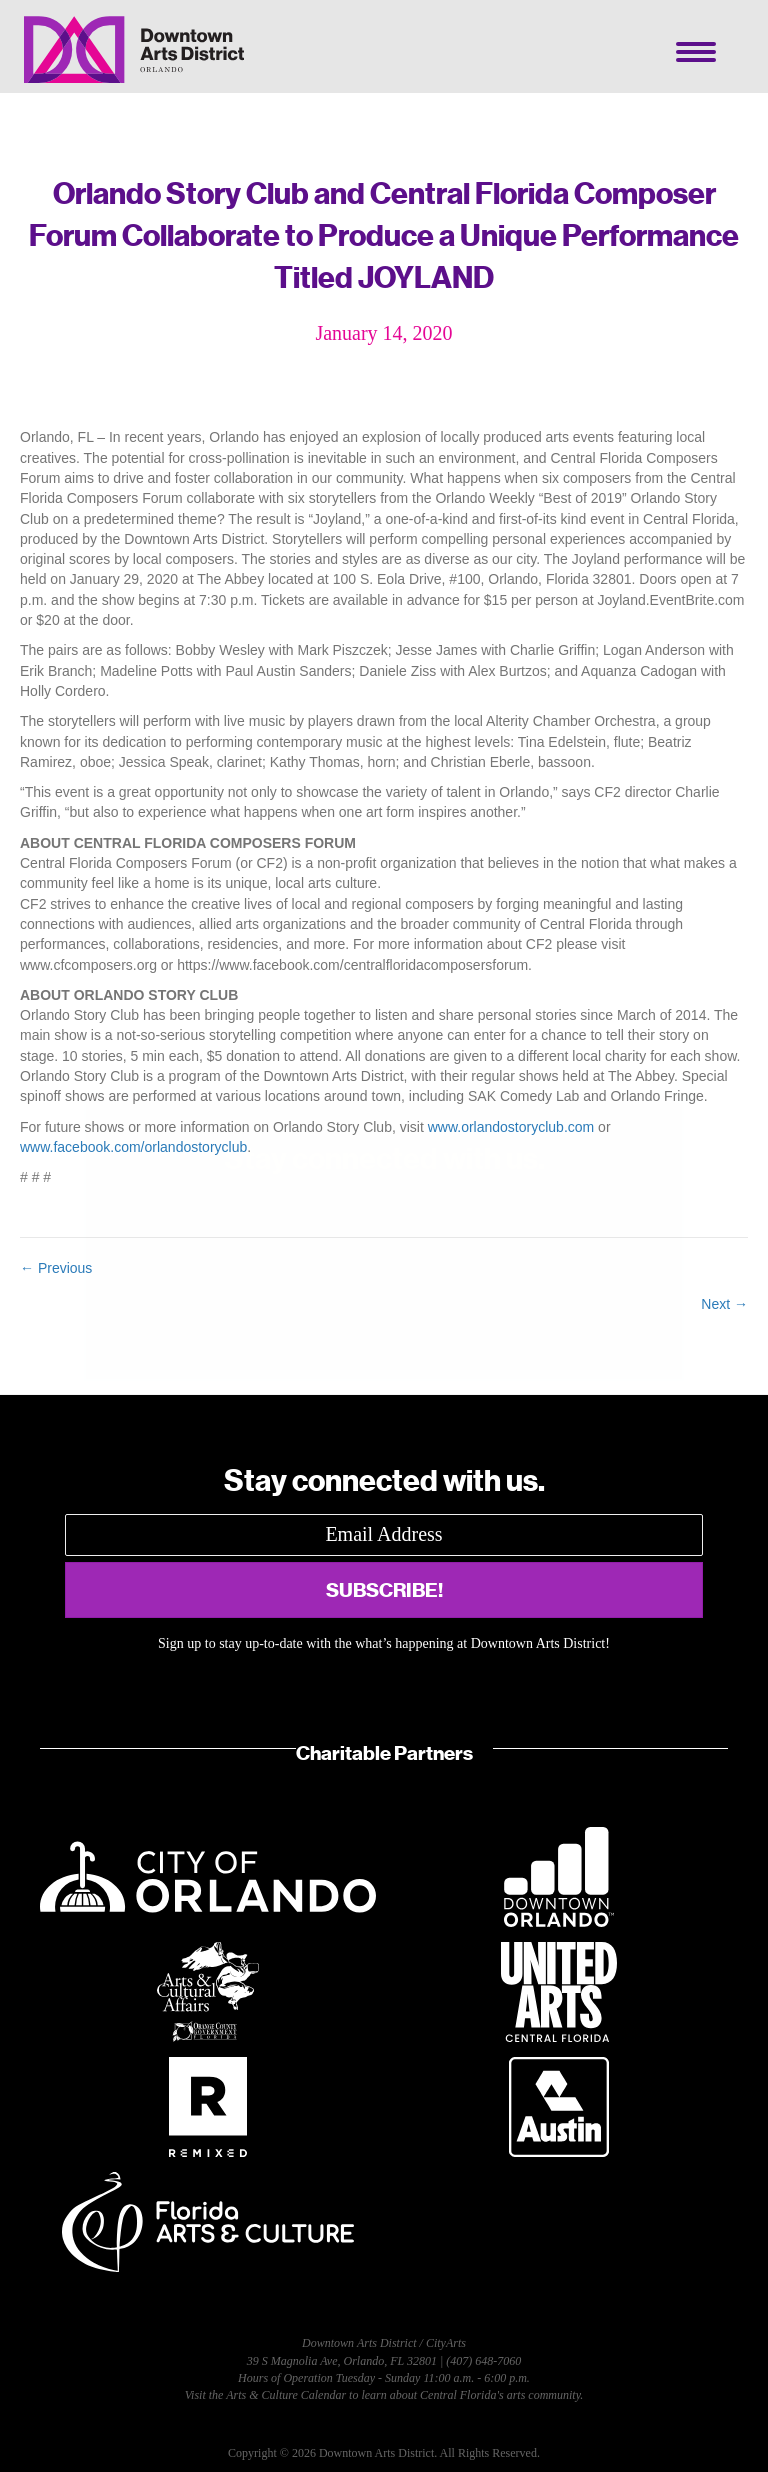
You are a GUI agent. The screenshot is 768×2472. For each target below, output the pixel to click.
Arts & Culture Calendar (286, 2395)
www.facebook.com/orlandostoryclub (133, 1147)
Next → (724, 1304)
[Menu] (696, 52)
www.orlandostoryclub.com (511, 1127)
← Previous (56, 1268)
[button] (384, 1590)
